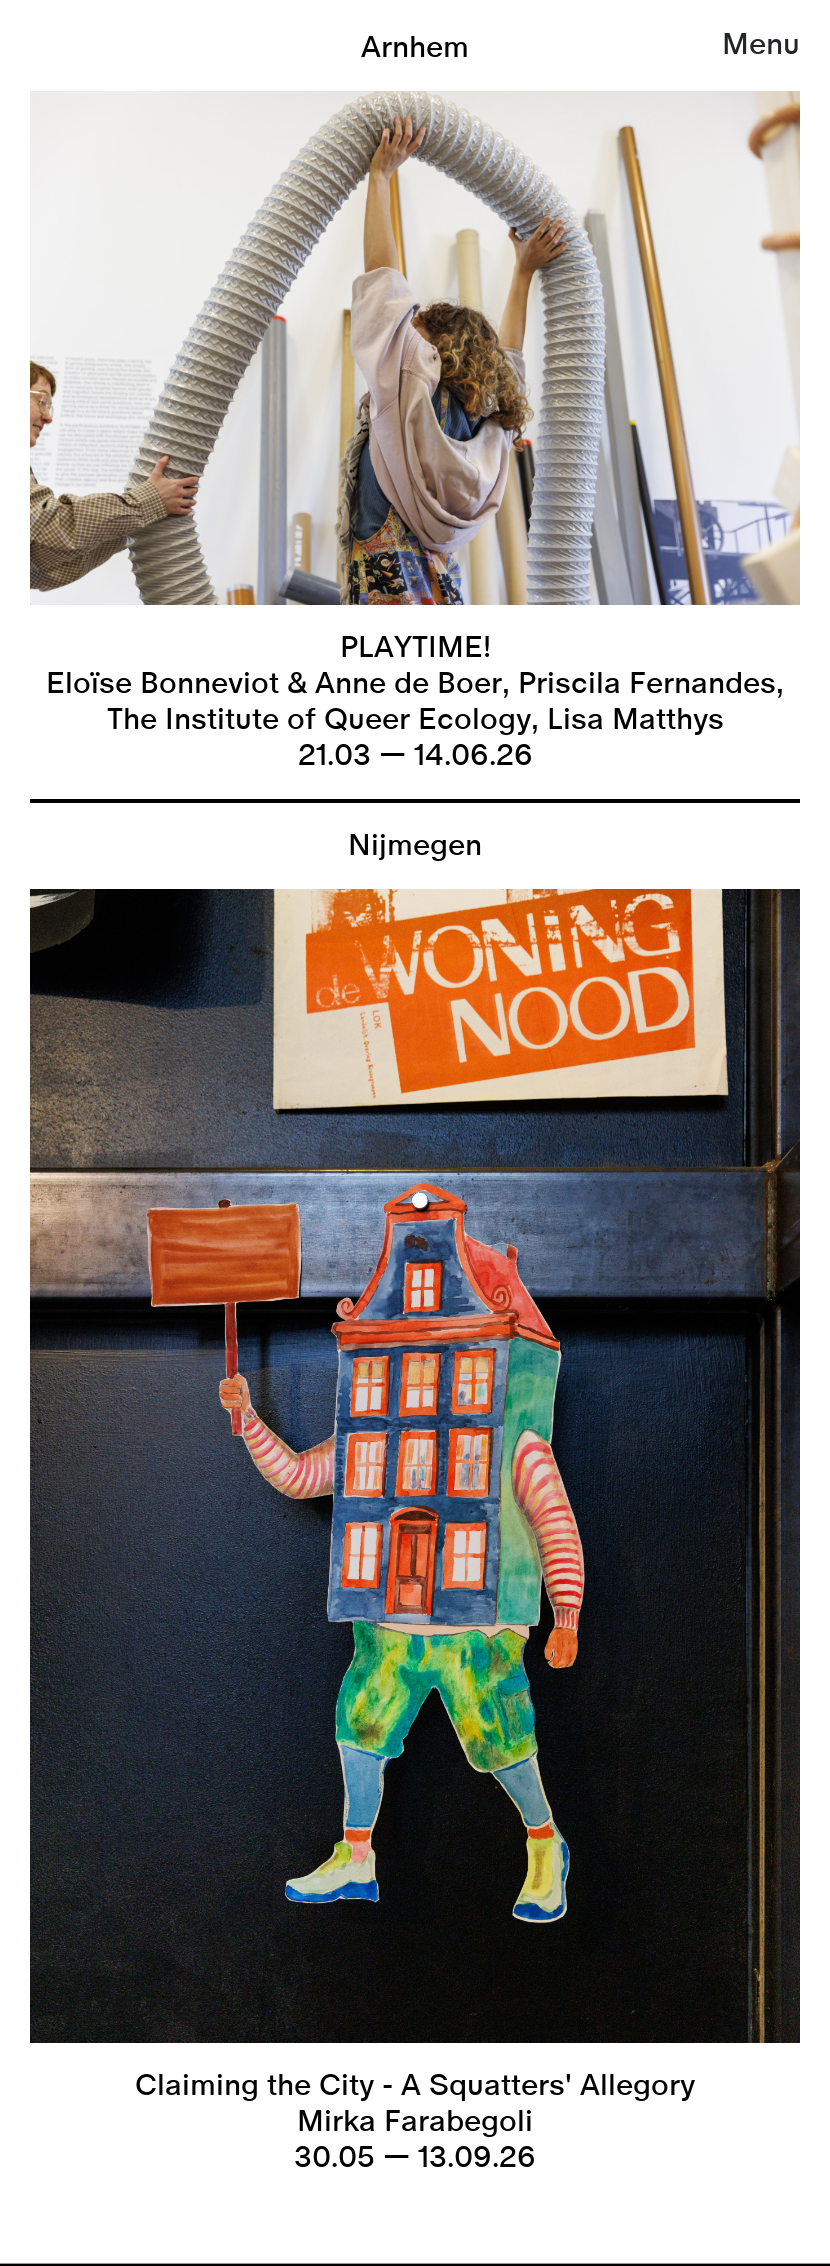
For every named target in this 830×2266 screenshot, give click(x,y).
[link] (415, 2264)
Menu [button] (761, 45)
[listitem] (415, 402)
